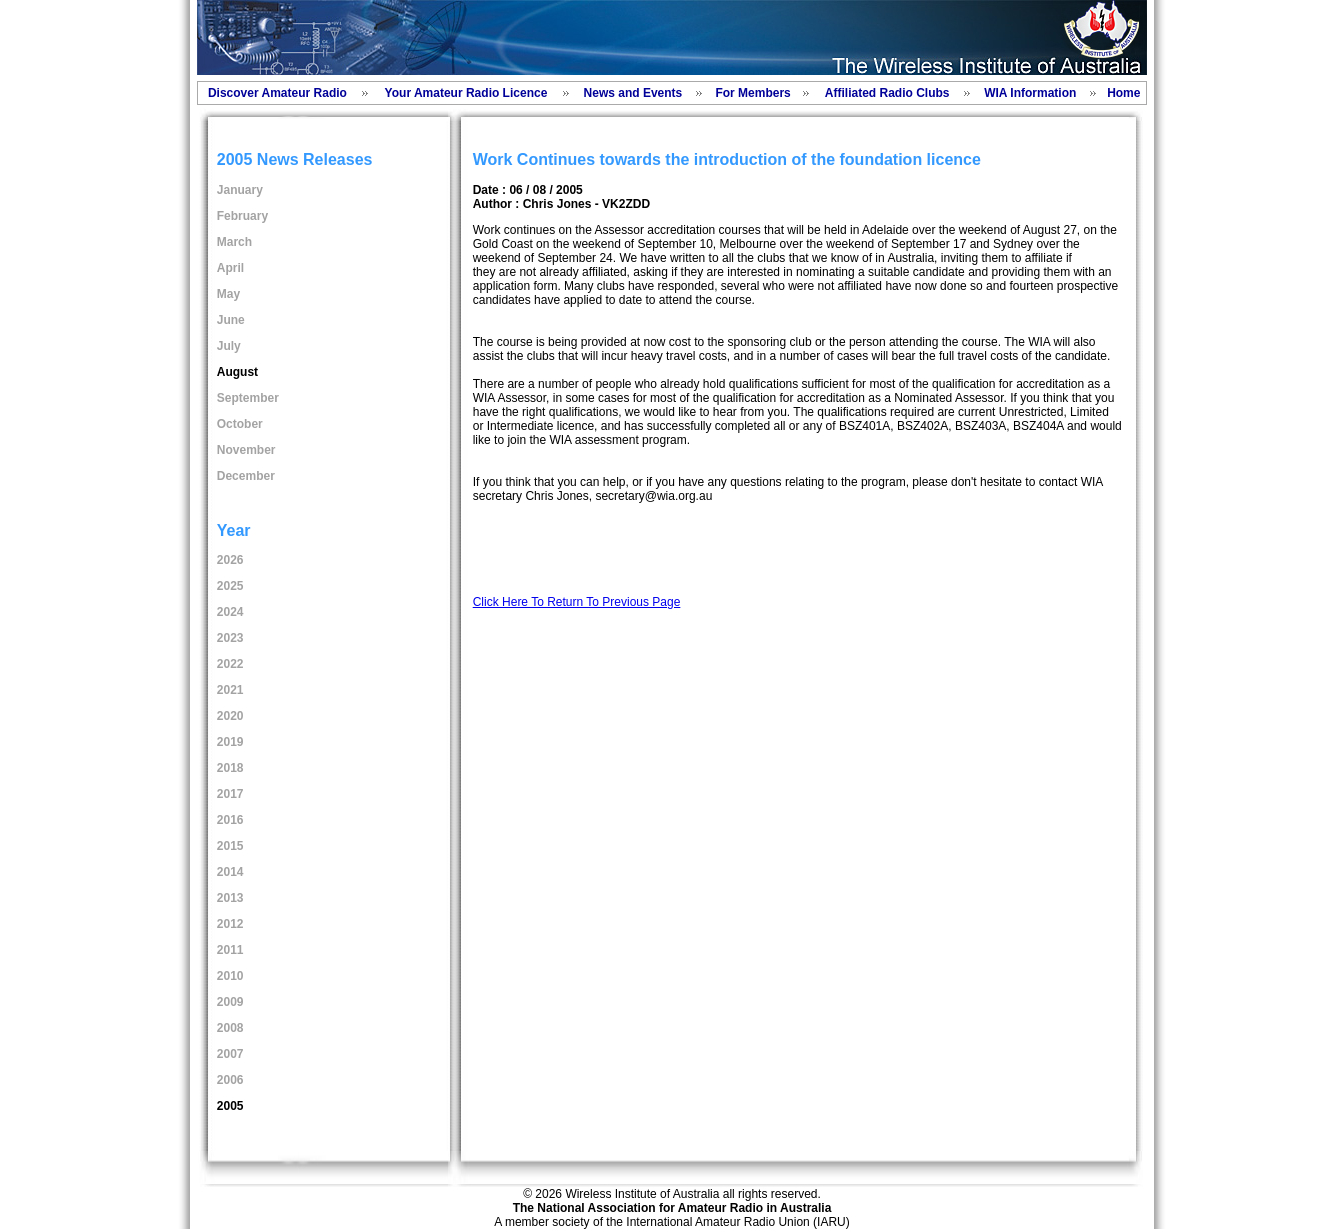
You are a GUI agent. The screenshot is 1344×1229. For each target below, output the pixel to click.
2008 (230, 1028)
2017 (230, 794)
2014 (230, 872)
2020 (230, 716)
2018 (230, 768)
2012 (230, 924)
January (240, 190)
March (234, 242)
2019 (230, 742)
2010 (230, 976)
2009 (230, 1002)
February (242, 216)
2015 (230, 846)
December (246, 476)
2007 (230, 1054)
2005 (230, 1106)
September (248, 398)
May (228, 294)
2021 (230, 690)
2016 (230, 820)
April (230, 268)
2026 (230, 560)
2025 (230, 586)
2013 (230, 898)
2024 (230, 612)
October (240, 424)
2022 (230, 664)
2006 (230, 1080)
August (237, 372)
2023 (230, 638)
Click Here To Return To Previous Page (577, 602)
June (231, 320)
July (229, 346)
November (246, 450)
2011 (230, 950)
